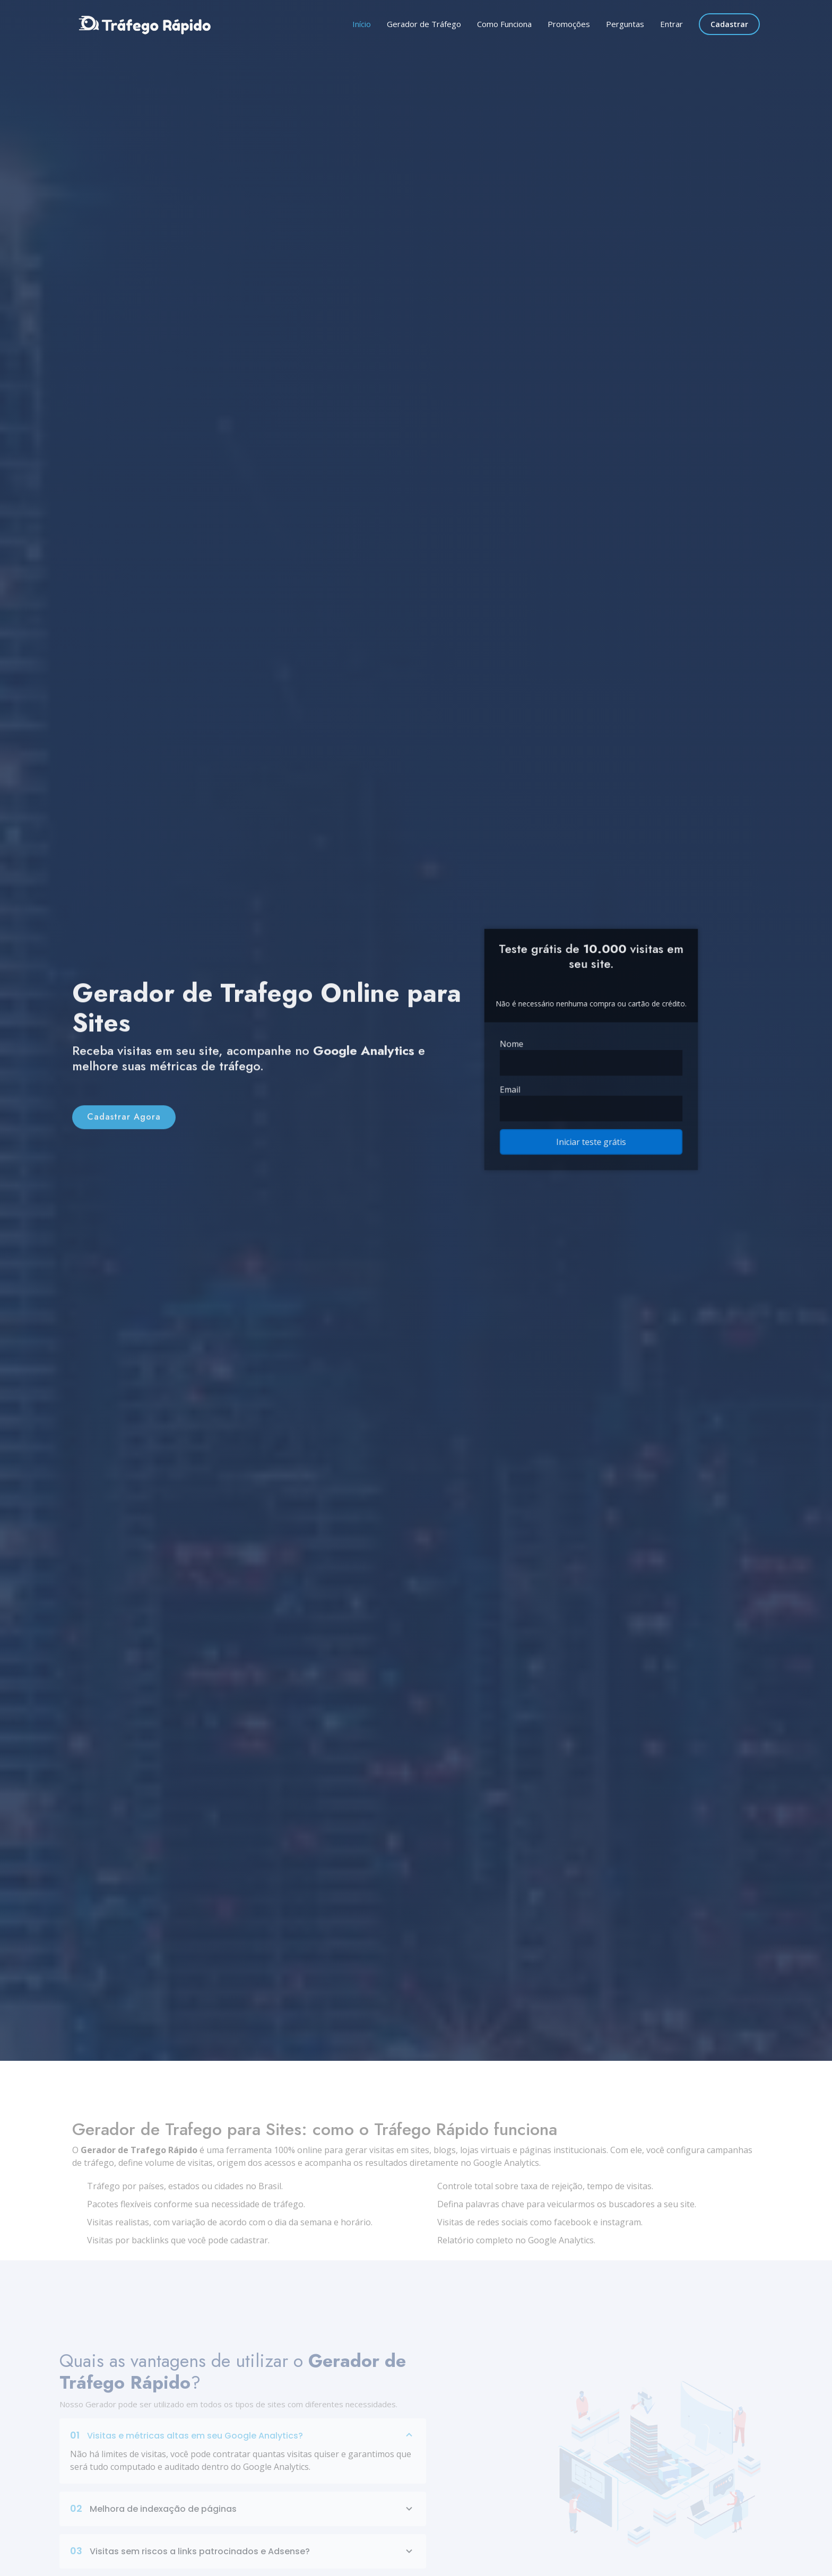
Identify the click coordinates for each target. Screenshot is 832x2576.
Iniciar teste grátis (591, 1127)
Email (523, 1083)
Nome (524, 1045)
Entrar (671, 24)
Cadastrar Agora (124, 1137)
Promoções (569, 24)
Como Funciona (504, 24)
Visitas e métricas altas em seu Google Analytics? (242, 2457)
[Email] (591, 1099)
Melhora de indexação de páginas (242, 2530)
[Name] (591, 1061)
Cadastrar (729, 24)
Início (361, 24)
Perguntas (625, 24)
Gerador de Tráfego (424, 24)
